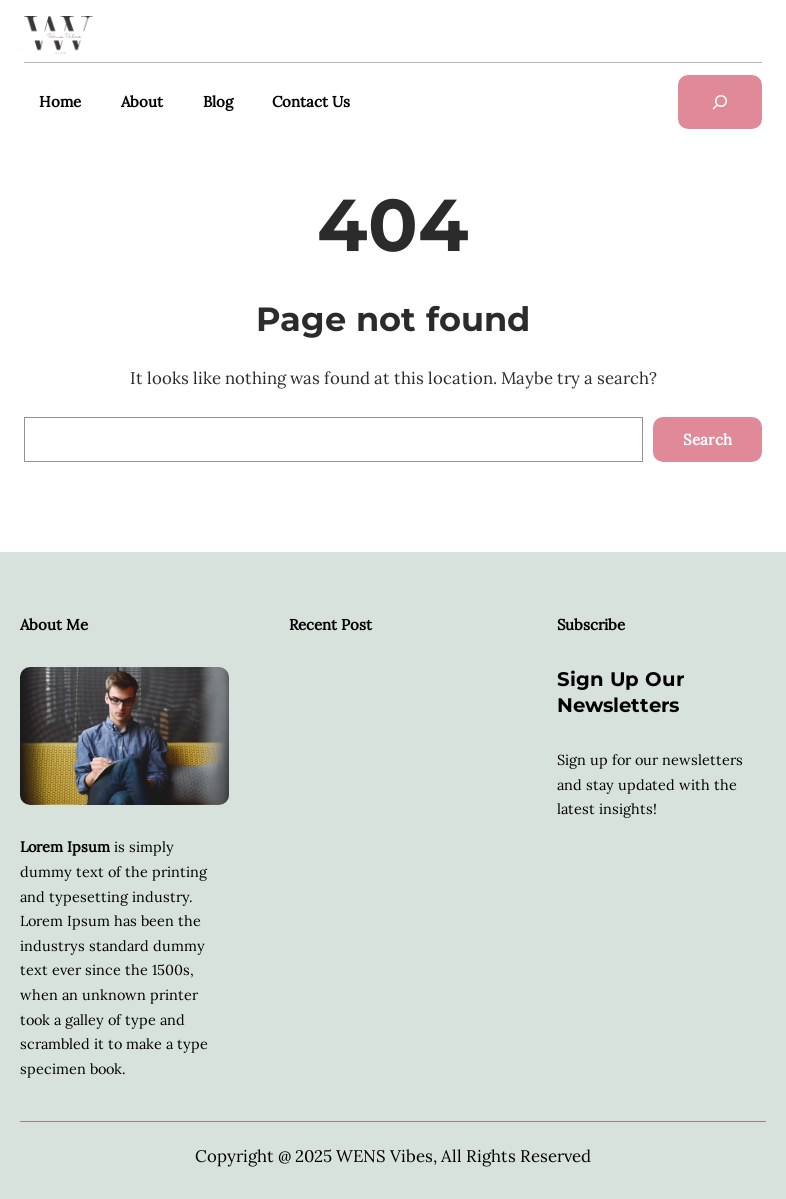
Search (707, 439)
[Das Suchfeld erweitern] (720, 102)
